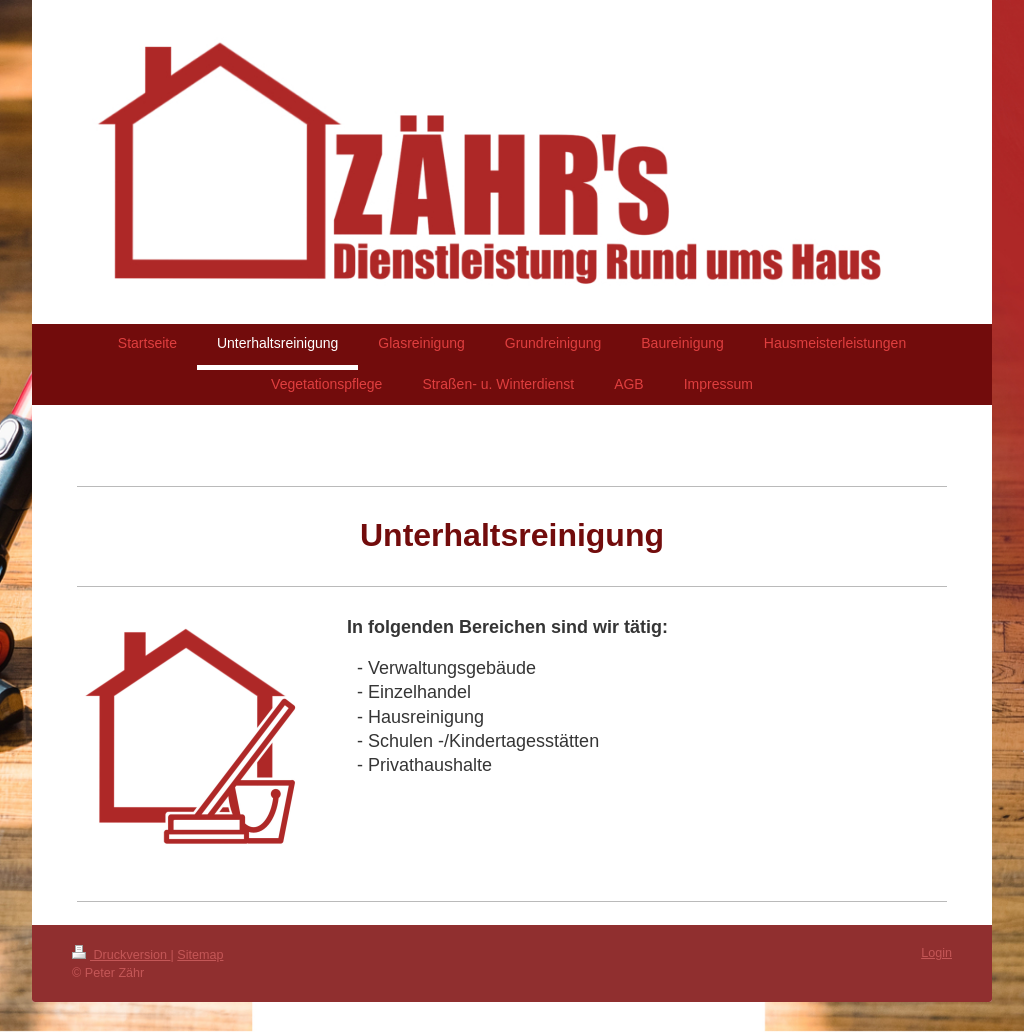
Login (936, 953)
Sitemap (200, 955)
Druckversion (121, 955)
